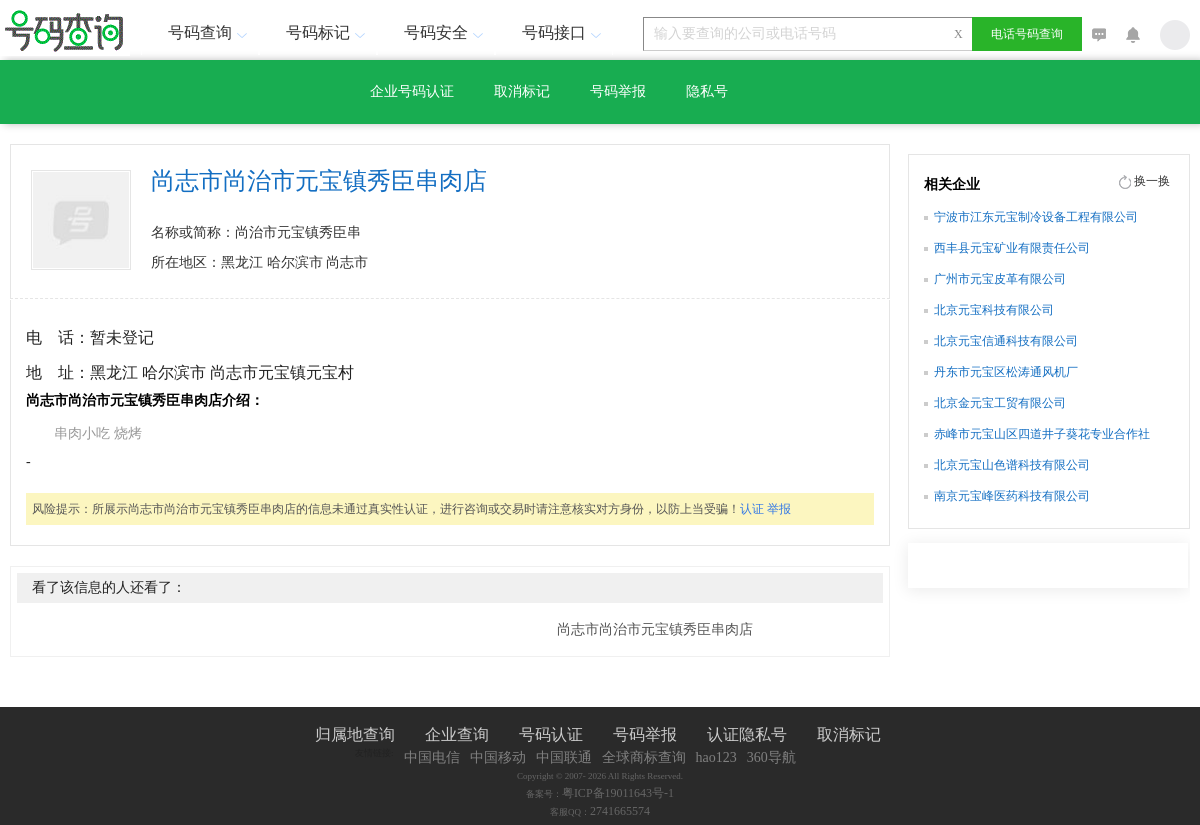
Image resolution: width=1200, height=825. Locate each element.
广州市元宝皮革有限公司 (1000, 279)
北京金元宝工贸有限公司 (1000, 403)
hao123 (716, 757)
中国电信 (432, 757)
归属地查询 (355, 734)
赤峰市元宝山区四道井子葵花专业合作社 (1042, 434)
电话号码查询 (1027, 34)
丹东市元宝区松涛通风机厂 (1006, 372)
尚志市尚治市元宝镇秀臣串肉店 (655, 629)
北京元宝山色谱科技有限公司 (1012, 465)
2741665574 (620, 811)
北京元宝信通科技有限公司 (1006, 341)
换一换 (1152, 181)
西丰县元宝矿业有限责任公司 (1012, 248)
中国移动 (498, 757)
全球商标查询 (644, 757)
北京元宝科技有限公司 (994, 310)
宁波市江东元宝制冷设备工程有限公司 (1036, 217)
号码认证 (551, 734)
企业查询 (457, 734)
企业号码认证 (412, 91)
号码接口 (564, 32)
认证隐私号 (747, 734)
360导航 (771, 757)
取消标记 (522, 91)
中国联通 (564, 757)
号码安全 (446, 32)
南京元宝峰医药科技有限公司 (1012, 496)
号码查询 (210, 32)
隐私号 (707, 91)
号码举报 (618, 91)
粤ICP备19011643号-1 (618, 793)
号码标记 (328, 32)
